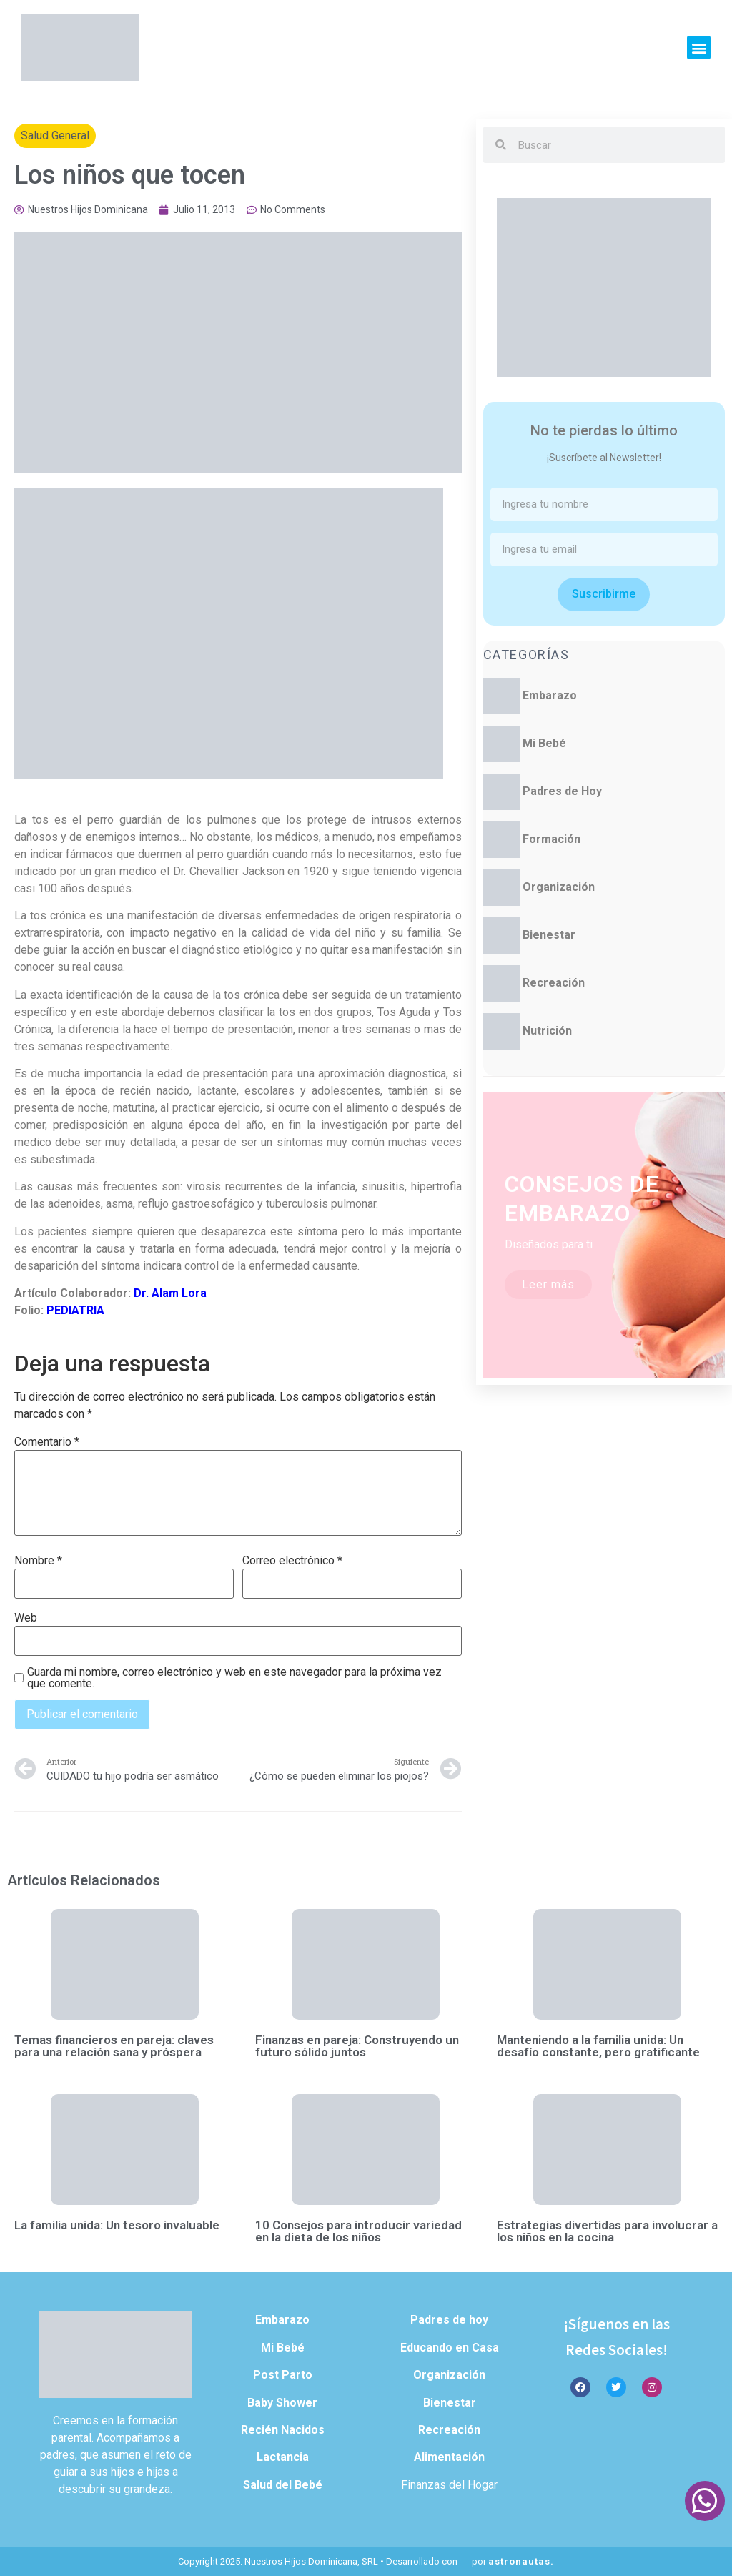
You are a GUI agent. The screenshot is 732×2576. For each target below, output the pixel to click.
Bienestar (549, 935)
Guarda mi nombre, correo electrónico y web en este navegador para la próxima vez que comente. (234, 1678)
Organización (559, 887)
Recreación (554, 983)
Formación (551, 839)
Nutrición (547, 1030)
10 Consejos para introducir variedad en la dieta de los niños (358, 2231)
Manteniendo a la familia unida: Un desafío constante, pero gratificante (598, 2046)
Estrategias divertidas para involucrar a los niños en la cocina (607, 2231)
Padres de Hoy (562, 791)
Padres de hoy (449, 2319)
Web (25, 1618)
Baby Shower (282, 2402)
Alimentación (449, 2457)
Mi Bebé (544, 743)
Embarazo (550, 695)
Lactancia (283, 2457)
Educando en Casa (449, 2347)
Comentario (46, 1442)
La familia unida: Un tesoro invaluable (116, 2225)
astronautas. (521, 2561)
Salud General (55, 135)
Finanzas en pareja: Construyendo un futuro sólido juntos (357, 2046)
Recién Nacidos (283, 2430)
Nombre (38, 1560)
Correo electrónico (292, 1560)
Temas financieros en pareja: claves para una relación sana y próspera (114, 2046)
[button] (699, 47)
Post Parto (282, 2375)
